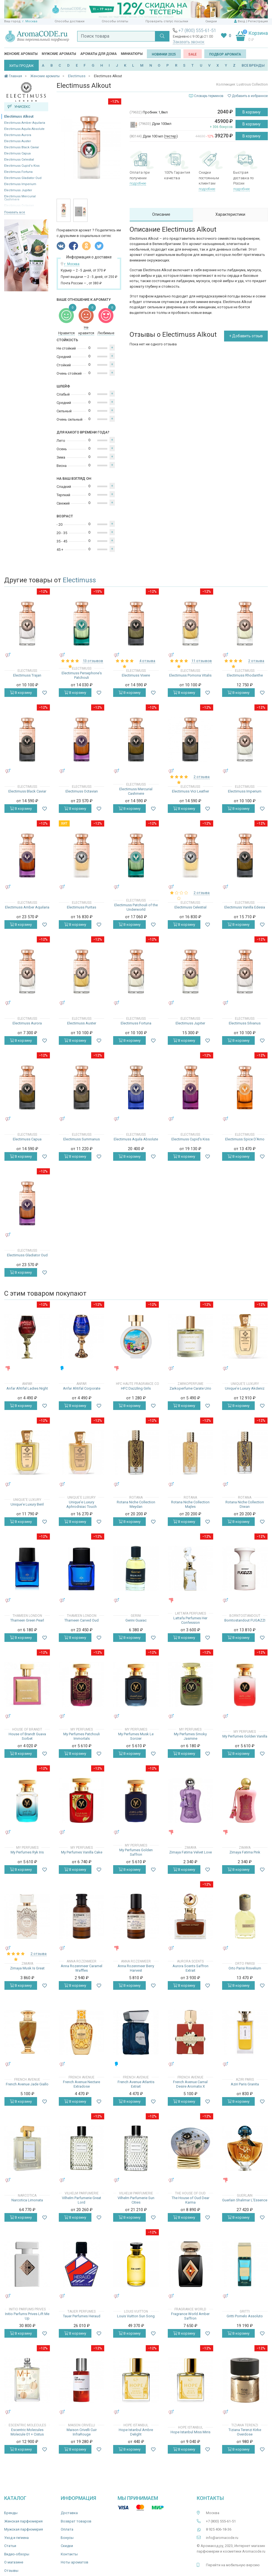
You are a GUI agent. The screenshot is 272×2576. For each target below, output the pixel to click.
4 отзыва (147, 661)
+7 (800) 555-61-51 (197, 30)
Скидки (211, 21)
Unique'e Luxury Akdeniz (244, 1388)
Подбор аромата (225, 54)
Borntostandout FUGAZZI (244, 1620)
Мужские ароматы (59, 54)
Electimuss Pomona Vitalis (190, 675)
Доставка (69, 2513)
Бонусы (67, 2538)
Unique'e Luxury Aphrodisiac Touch (81, 1504)
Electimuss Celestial (19, 159)
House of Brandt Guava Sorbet (27, 1736)
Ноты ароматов (74, 2562)
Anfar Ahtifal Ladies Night (27, 1388)
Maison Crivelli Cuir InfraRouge (82, 2432)
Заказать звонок (188, 42)
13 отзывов (93, 661)
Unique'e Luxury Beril (27, 1504)
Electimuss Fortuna (18, 172)
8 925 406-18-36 (218, 2529)
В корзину (251, 112)
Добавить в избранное (248, 96)
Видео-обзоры (16, 2554)
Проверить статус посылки (166, 21)
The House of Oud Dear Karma (190, 2200)
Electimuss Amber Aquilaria (24, 123)
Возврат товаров (76, 2521)
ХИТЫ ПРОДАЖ (21, 66)
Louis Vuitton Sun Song (136, 2316)
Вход (241, 21)
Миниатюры (132, 54)
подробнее (138, 183)
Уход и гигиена (16, 2538)
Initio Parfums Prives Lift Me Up (27, 2316)
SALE (192, 54)
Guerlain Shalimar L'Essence (244, 2200)
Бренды (11, 2513)
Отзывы (11, 2570)
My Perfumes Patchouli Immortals (81, 1736)
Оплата (67, 2529)
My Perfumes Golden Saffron (136, 1852)
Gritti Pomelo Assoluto (245, 2316)
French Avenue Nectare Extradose (81, 2084)
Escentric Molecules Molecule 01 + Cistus (27, 2432)
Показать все (14, 212)
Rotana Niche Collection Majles (190, 1504)
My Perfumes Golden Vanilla (244, 1736)
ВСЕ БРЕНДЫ (253, 65)
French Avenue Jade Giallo (27, 2084)
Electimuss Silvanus (245, 1023)
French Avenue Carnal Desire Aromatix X (190, 2084)
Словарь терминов (209, 96)
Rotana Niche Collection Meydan (136, 1504)
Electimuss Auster (17, 141)
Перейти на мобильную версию (233, 2565)
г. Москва (29, 21)
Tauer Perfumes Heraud (81, 2316)
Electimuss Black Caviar (21, 147)
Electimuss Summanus (81, 1139)
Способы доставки (69, 21)
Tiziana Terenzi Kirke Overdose (245, 2432)
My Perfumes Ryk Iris (27, 1852)
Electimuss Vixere (136, 675)
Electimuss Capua (17, 153)
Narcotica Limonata (27, 2200)
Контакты (69, 2554)
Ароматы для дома (98, 54)
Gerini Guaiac (136, 1620)
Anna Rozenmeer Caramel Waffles (81, 1968)
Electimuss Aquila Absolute (24, 129)
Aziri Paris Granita (245, 2084)
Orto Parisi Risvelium (245, 1968)
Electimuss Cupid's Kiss (22, 166)
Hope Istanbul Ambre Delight (136, 2432)
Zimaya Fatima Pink (244, 1852)
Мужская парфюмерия (23, 2529)
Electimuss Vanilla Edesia (244, 907)
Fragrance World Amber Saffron (190, 2316)
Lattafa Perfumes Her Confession (190, 1620)
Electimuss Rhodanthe (245, 675)
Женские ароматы (21, 54)
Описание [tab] (161, 214)
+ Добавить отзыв (246, 336)
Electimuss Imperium (20, 184)
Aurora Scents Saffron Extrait (190, 1968)
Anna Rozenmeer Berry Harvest (136, 1968)
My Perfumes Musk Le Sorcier (136, 1736)
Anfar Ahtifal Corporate (81, 1388)
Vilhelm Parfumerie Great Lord (81, 2200)
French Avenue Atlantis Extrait (136, 2084)
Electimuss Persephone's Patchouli (82, 675)
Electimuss (79, 580)
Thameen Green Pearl (27, 1620)
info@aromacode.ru (222, 2538)
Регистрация (258, 21)
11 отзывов (201, 661)
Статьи (10, 2546)
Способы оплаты (115, 21)
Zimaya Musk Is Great (27, 1968)
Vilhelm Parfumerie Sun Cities (136, 2200)
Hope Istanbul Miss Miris (190, 2432)
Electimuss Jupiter (18, 190)
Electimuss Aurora (17, 135)
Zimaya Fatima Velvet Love (190, 1852)
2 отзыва (256, 661)
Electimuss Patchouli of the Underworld (136, 907)
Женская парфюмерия (23, 2521)
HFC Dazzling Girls (136, 1388)
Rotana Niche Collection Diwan (244, 1504)
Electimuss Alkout (18, 116)
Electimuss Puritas (81, 907)
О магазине (13, 2562)
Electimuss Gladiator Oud (23, 178)
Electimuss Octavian (81, 791)
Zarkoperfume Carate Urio (190, 1388)
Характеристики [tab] (230, 214)
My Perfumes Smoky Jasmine (190, 1736)
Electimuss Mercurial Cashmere (135, 791)
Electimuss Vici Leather (190, 791)
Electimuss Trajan (27, 675)
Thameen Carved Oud (81, 1620)
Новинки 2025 (164, 54)
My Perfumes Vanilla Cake (81, 1852)
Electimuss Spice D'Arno (244, 1139)
